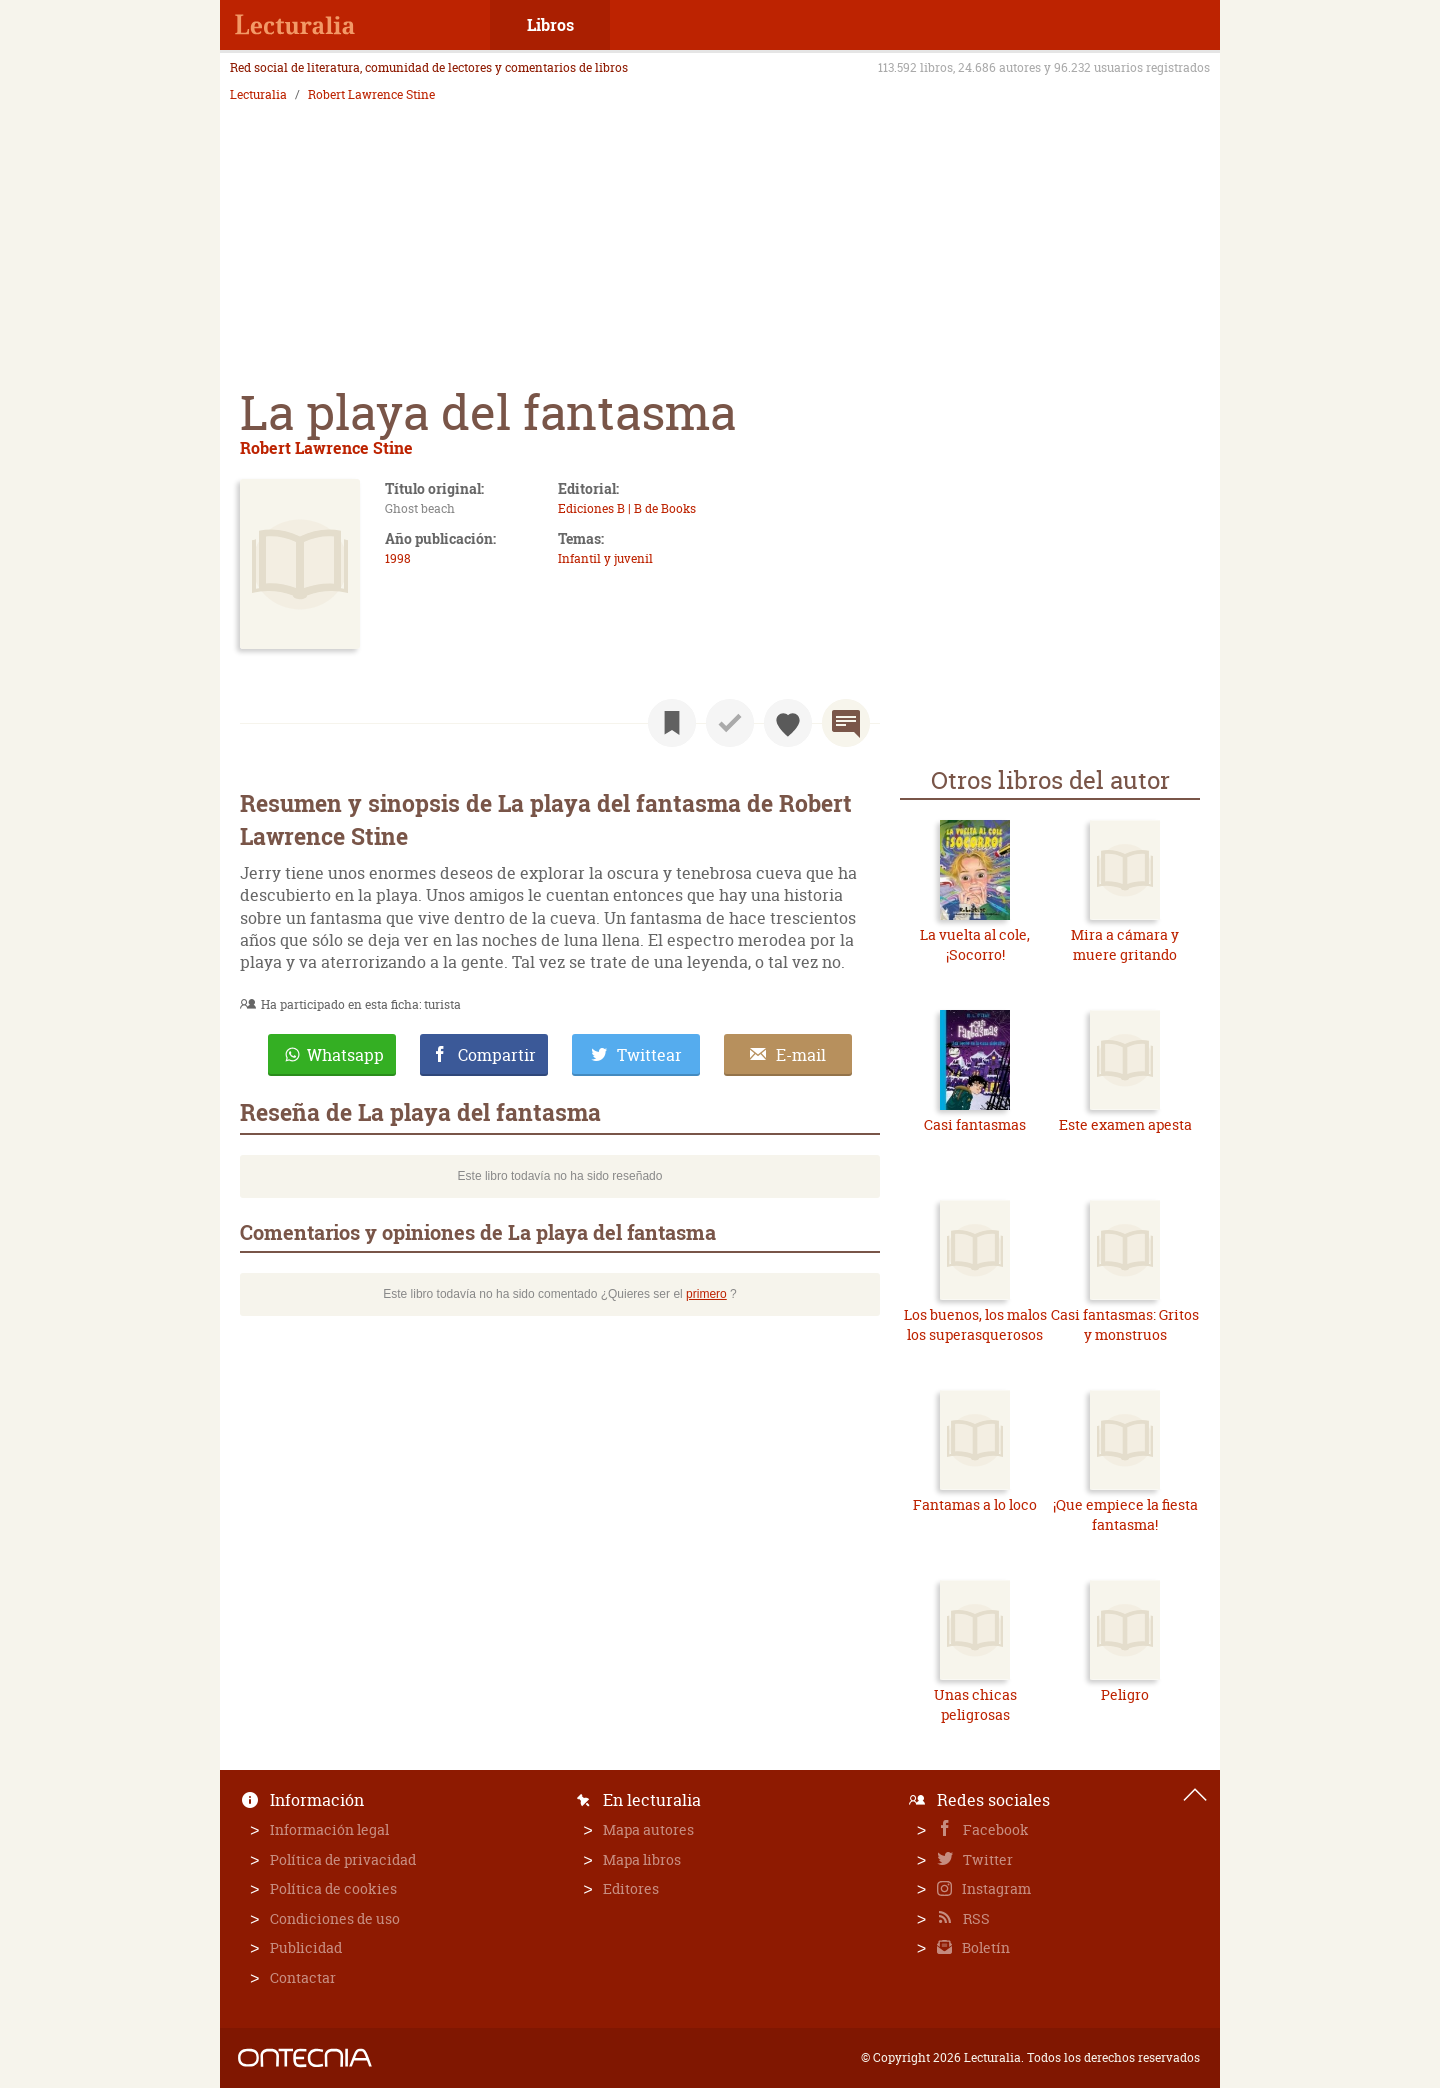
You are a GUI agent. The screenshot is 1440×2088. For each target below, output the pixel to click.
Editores (631, 1888)
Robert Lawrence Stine (371, 95)
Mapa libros (642, 1859)
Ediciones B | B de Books (627, 508)
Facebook (994, 1829)
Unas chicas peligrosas (975, 1704)
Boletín (984, 1947)
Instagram (995, 1888)
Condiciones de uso (335, 1918)
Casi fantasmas (975, 1124)
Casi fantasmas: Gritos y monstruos (1125, 1324)
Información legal (329, 1829)
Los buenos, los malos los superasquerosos (975, 1324)
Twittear (649, 1055)
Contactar (303, 1977)
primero (706, 1294)
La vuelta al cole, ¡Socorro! (975, 944)
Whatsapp (345, 1055)
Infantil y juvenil (605, 558)
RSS (975, 1918)
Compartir (497, 1055)
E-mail (801, 1055)
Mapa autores (648, 1829)
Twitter (986, 1859)
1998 (398, 558)
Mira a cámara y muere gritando (1125, 944)
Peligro (1125, 1694)
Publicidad (306, 1947)
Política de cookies (333, 1888)
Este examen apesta (1125, 1124)
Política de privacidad (343, 1859)
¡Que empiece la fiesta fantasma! (1125, 1514)
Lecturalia (258, 95)
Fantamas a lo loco (975, 1504)
